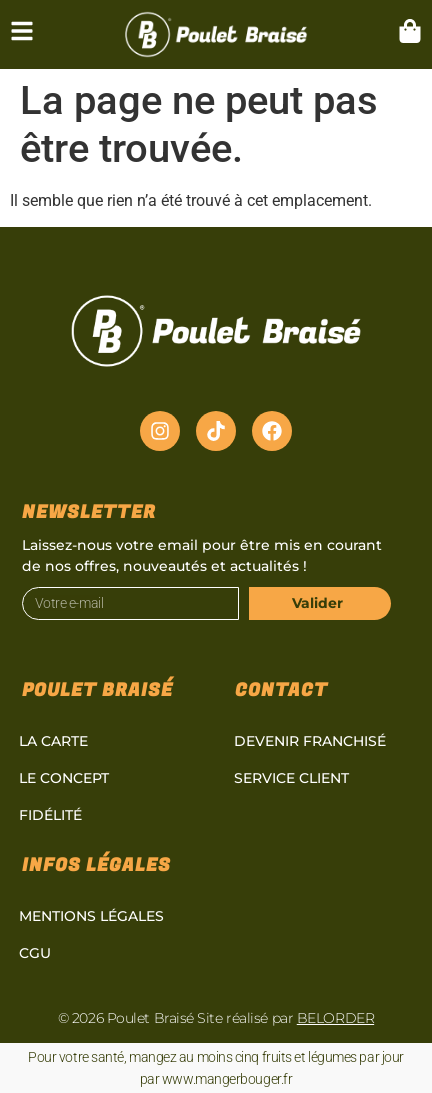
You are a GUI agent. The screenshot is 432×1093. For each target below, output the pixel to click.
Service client (291, 778)
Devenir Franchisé (310, 741)
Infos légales (96, 865)
